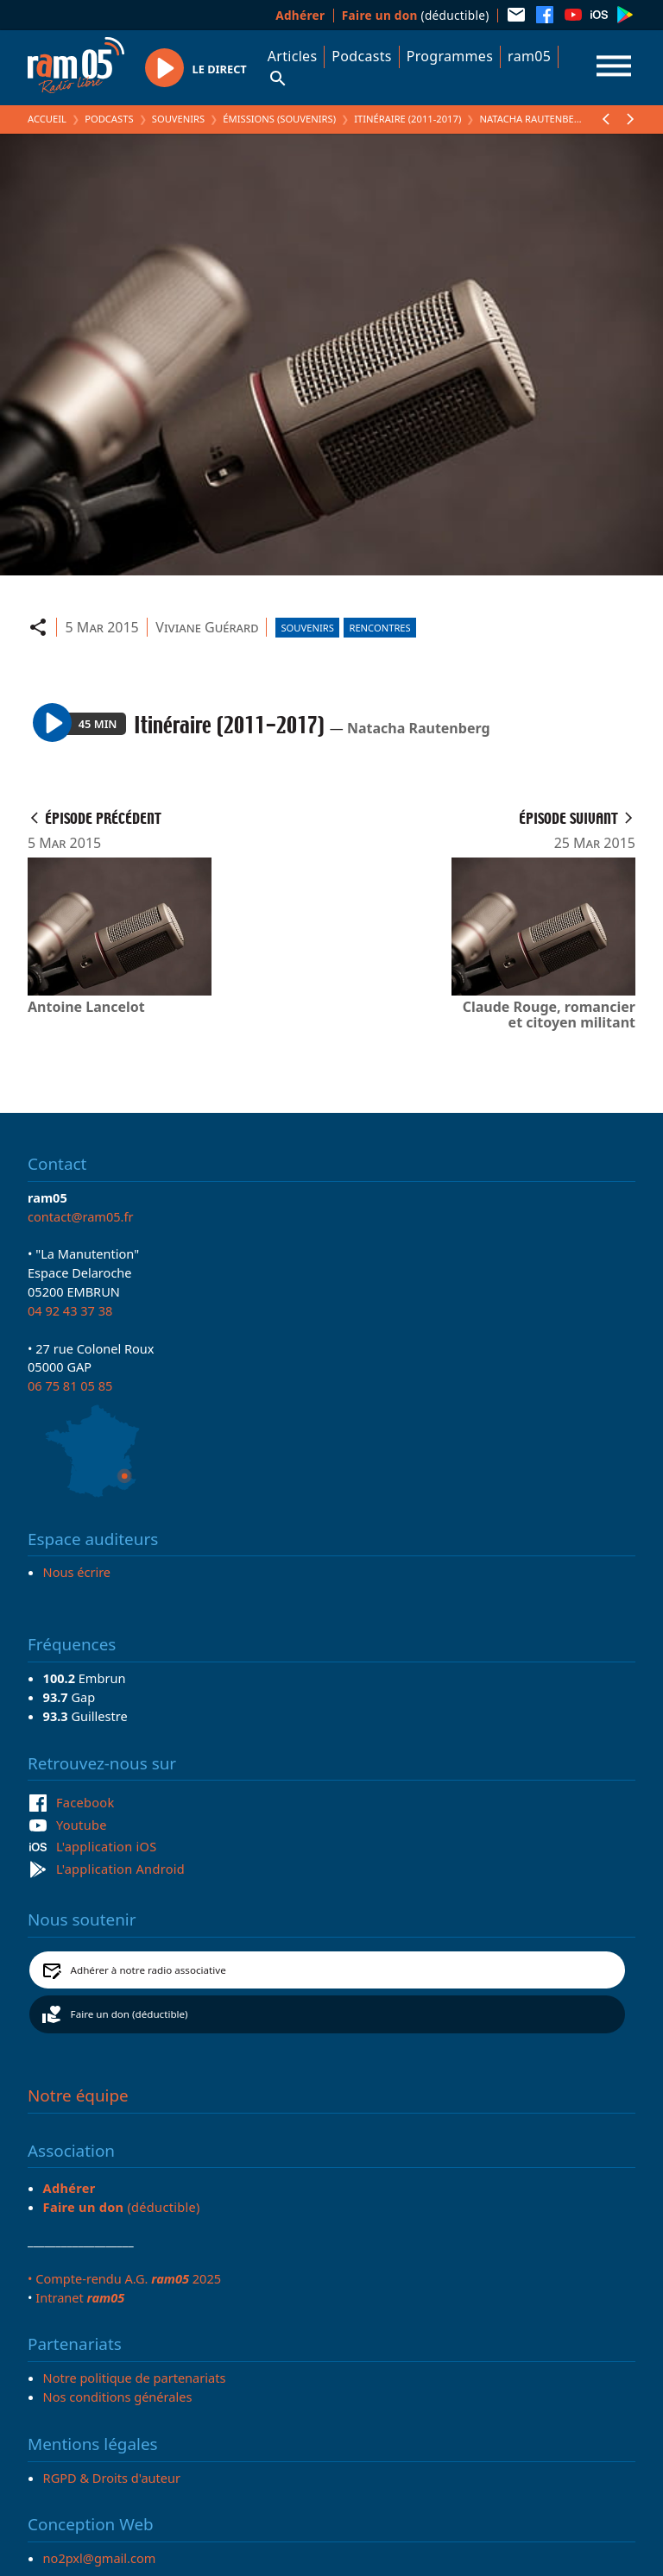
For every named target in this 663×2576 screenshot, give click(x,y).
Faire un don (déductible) (129, 2013)
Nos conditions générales (118, 2396)
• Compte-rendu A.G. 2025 (124, 2278)
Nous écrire (76, 1571)
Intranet (79, 2297)
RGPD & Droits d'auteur (111, 2477)
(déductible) (415, 15)
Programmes (450, 56)
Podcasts (361, 56)
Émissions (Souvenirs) (279, 118)
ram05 (529, 56)
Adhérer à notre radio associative (148, 1969)
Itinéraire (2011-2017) (407, 118)
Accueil (47, 118)
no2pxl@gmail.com (99, 2558)
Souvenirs (178, 118)
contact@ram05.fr (81, 1216)
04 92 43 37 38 (70, 1310)
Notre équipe (78, 2095)
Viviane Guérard (206, 627)
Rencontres (379, 627)
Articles (293, 56)
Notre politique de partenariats (134, 2377)
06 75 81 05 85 (70, 1385)
